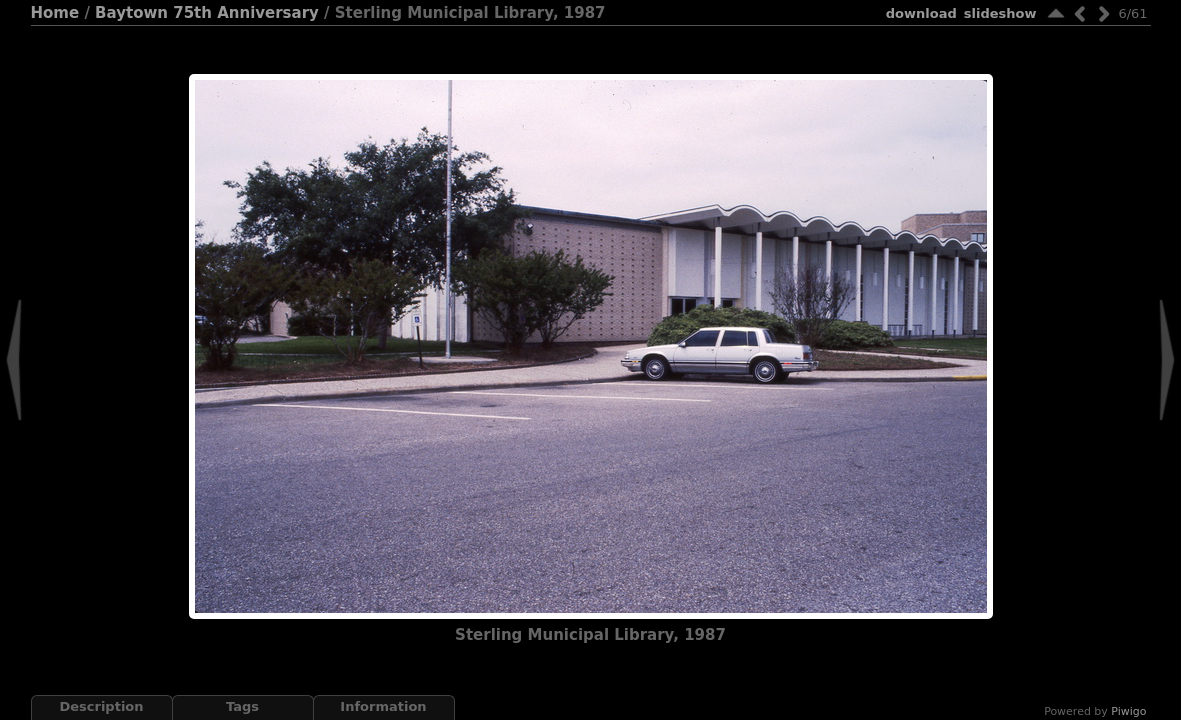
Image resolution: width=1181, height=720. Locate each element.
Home (55, 13)
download (921, 13)
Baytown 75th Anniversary (207, 13)
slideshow (1000, 13)
